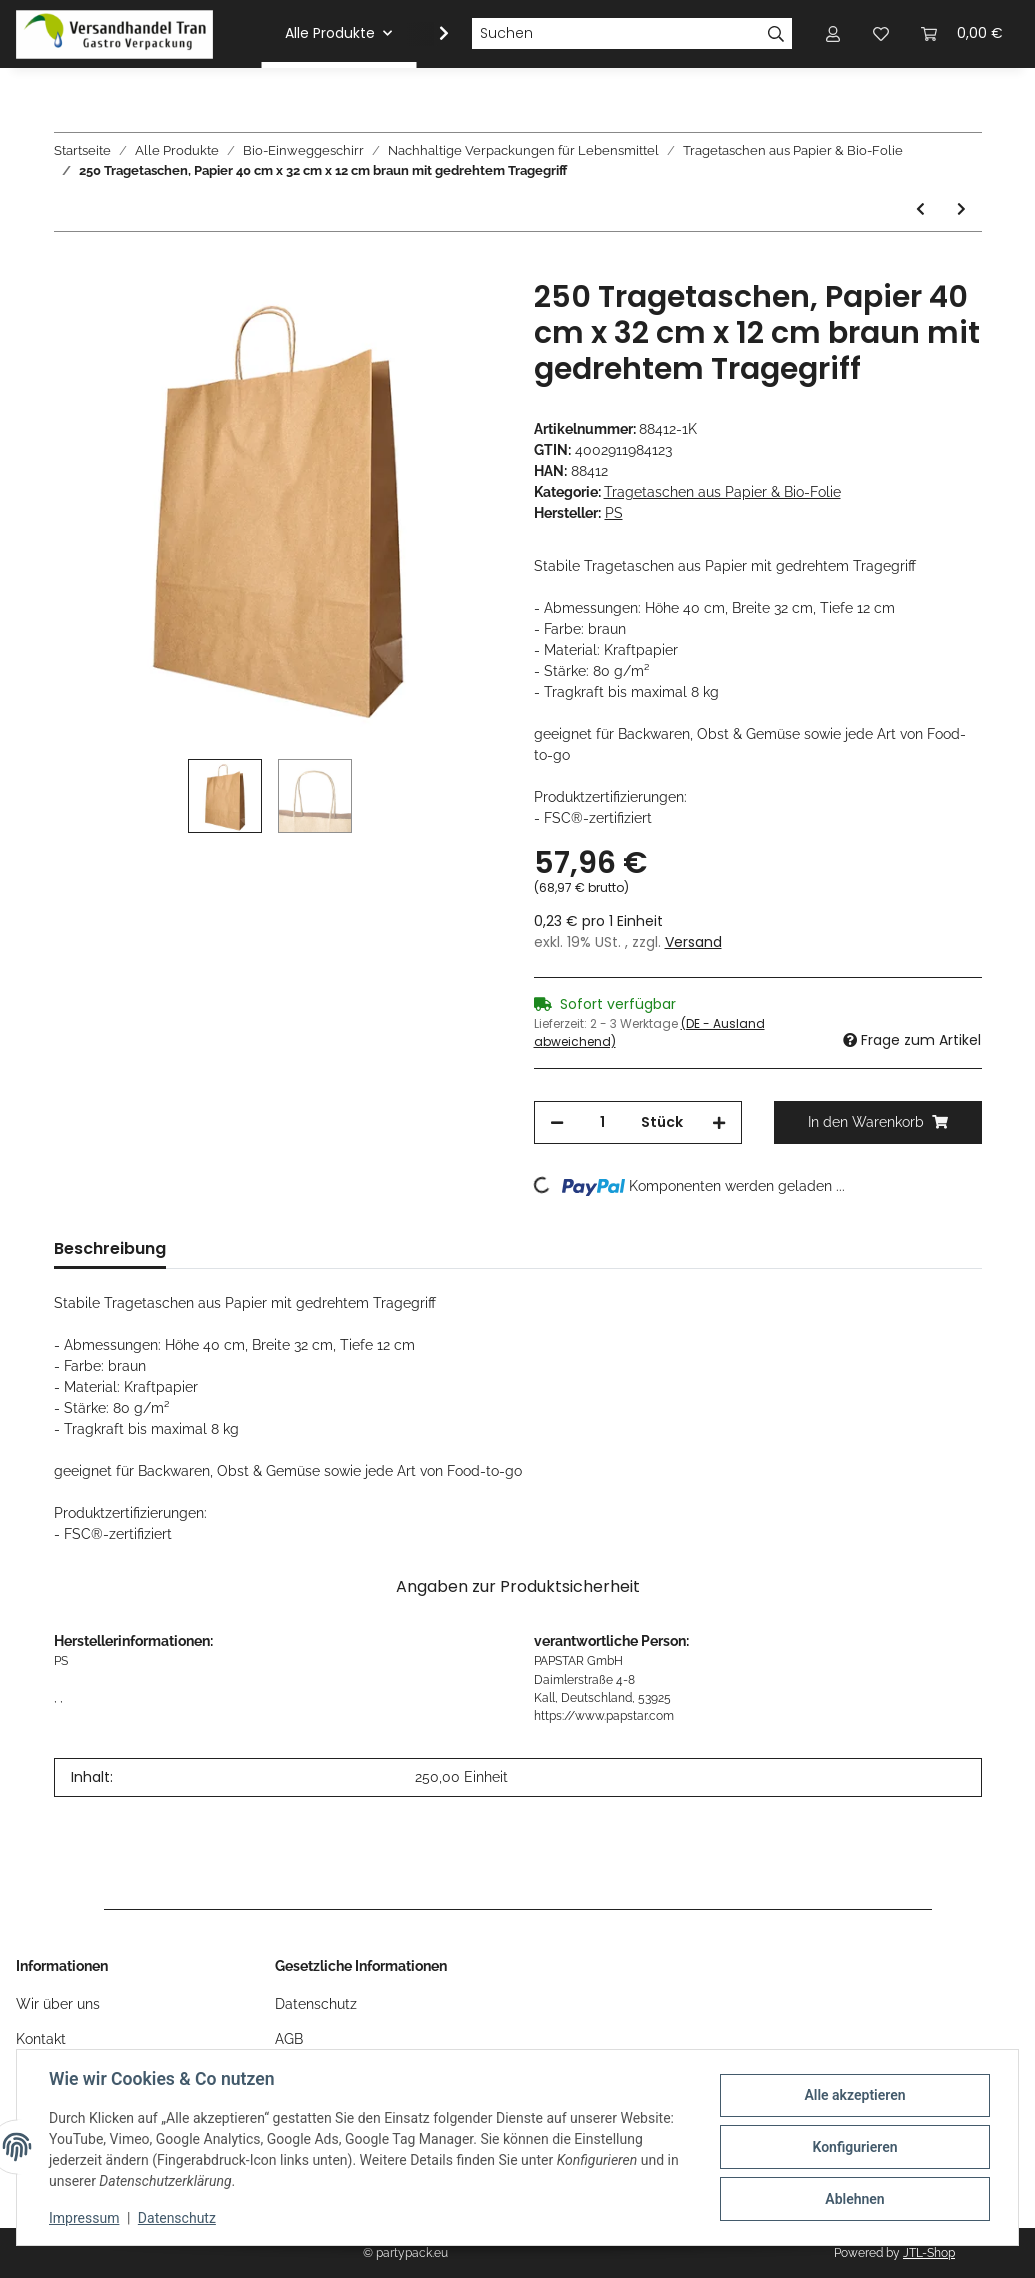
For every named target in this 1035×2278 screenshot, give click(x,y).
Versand (693, 942)
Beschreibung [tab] (110, 1248)
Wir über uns (58, 2004)
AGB (289, 2039)
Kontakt (41, 2039)
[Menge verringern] (557, 1122)
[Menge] (602, 1122)
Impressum (84, 2218)
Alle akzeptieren (854, 2095)
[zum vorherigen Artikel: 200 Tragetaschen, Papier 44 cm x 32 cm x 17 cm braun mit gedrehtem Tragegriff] (920, 209)
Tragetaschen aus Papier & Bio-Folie (722, 492)
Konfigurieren (854, 2147)
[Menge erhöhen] (719, 1122)
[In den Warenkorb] (70, 268)
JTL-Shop (929, 2253)
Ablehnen (854, 2199)
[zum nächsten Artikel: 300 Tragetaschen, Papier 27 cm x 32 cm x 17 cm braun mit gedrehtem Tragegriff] (961, 209)
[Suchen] (616, 34)
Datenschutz (316, 2004)
